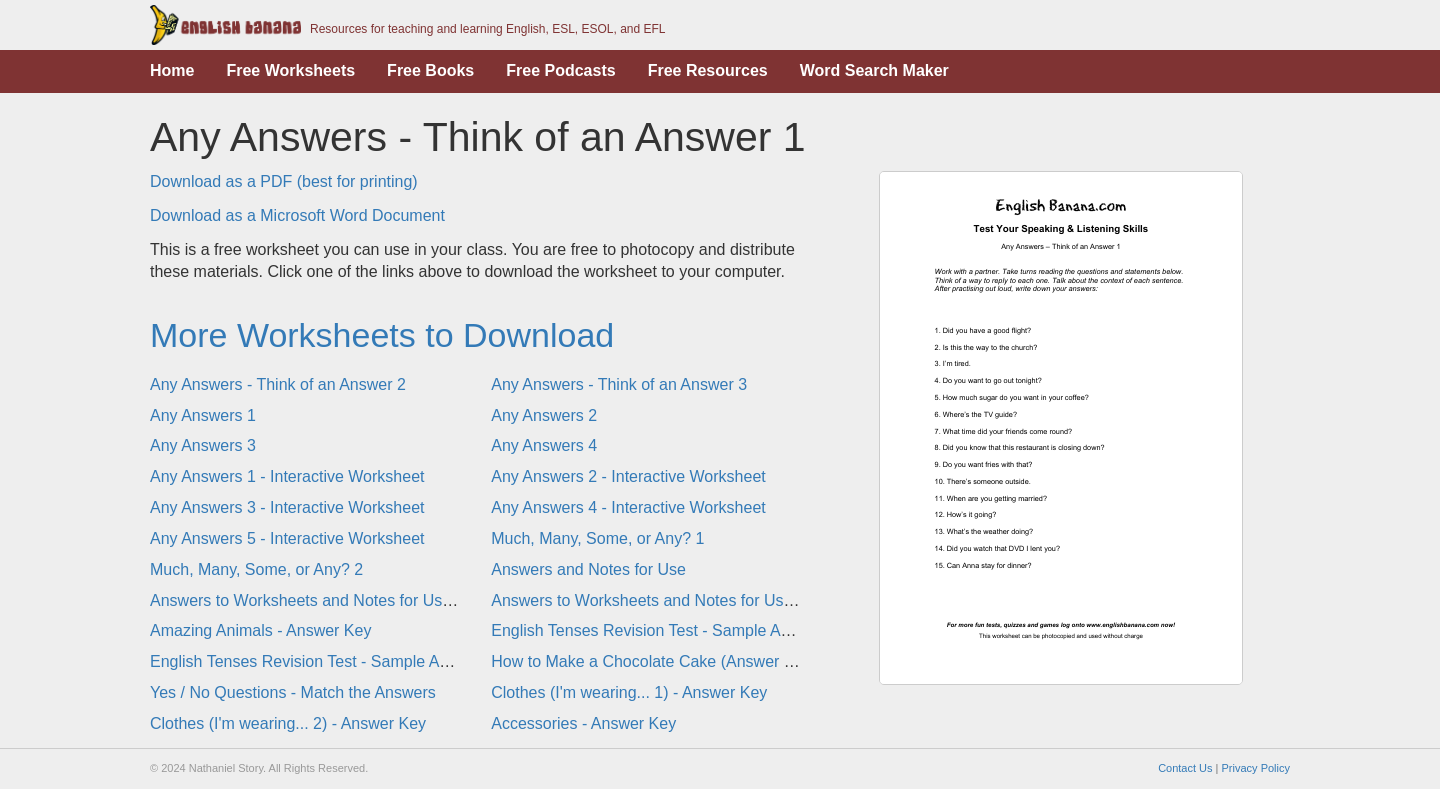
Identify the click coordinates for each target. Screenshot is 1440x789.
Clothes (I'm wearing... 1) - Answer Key (629, 692)
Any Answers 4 (544, 445)
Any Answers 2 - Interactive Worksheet (628, 476)
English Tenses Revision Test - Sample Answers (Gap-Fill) (355, 661)
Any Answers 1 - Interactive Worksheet (287, 476)
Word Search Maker (874, 70)
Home (172, 70)
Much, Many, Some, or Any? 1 (597, 538)
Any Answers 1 (203, 415)
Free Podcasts (560, 70)
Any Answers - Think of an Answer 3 (619, 384)
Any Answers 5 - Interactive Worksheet (287, 538)
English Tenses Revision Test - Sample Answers (661, 630)
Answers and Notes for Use (588, 569)
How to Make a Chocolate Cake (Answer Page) (658, 661)
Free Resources (708, 70)
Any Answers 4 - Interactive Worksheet (628, 507)
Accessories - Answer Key (583, 723)
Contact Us (1185, 768)
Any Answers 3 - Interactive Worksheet (287, 507)
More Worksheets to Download (382, 335)
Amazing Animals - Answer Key (260, 630)
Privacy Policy (1256, 768)
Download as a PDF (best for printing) (284, 181)
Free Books (430, 70)
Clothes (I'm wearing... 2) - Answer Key (288, 723)
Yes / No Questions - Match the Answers (293, 692)
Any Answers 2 (544, 415)
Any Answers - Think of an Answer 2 (278, 384)
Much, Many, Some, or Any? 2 (256, 569)
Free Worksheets (290, 70)
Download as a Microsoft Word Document (297, 215)
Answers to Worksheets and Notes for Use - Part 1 (329, 600)
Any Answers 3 (203, 445)
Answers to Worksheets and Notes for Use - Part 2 (670, 600)
